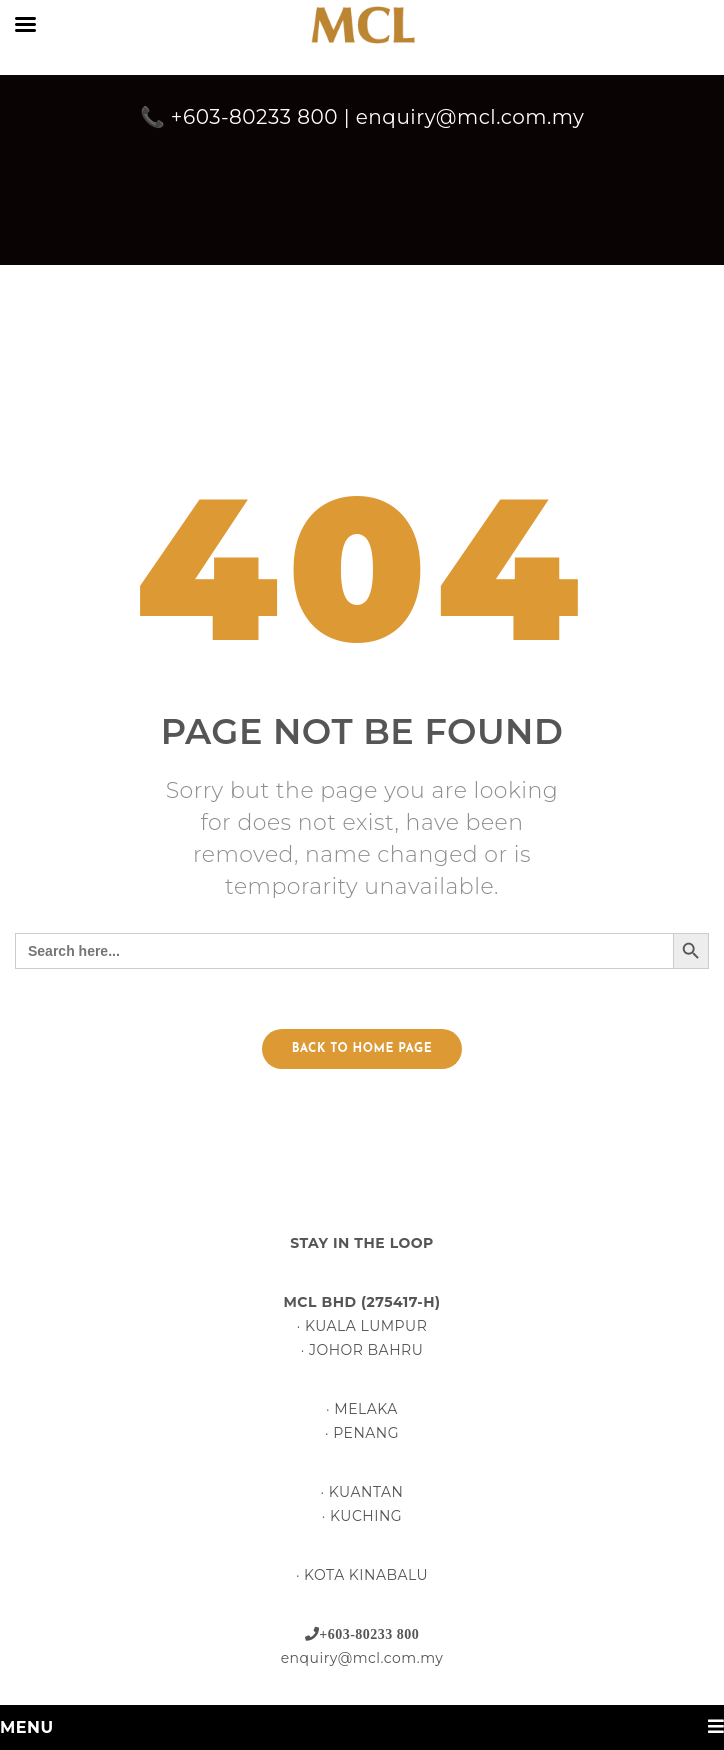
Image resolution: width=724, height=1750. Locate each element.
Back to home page (362, 1049)
